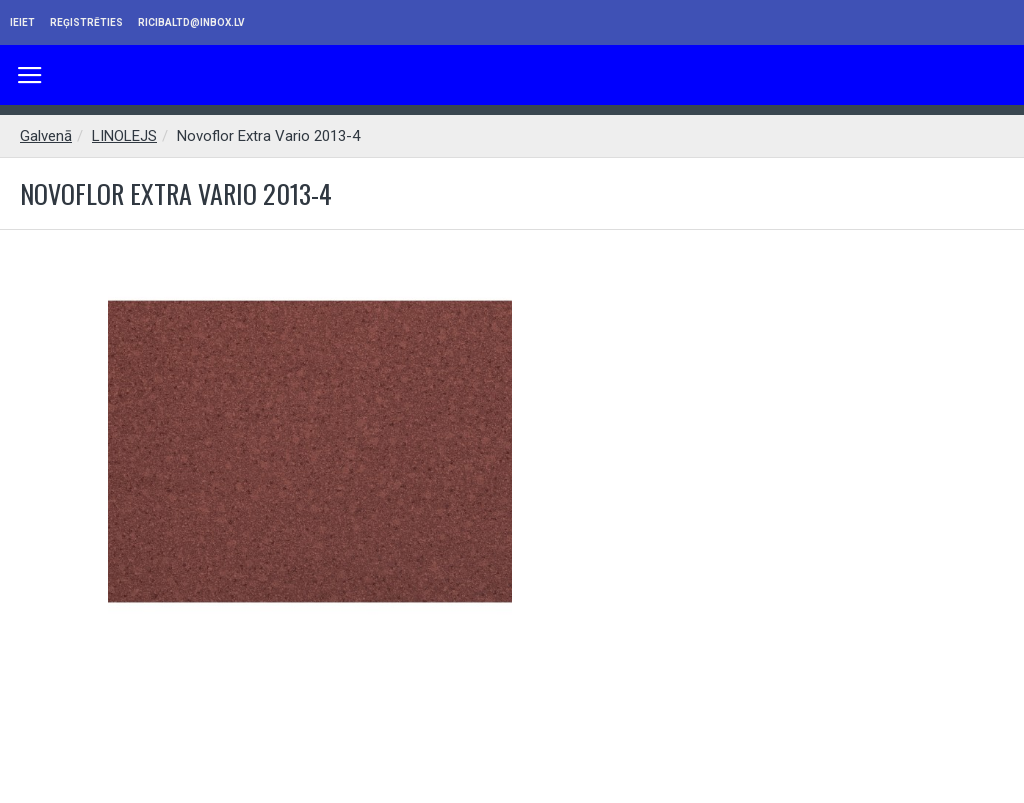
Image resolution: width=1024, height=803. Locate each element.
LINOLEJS (124, 136)
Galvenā (46, 136)
